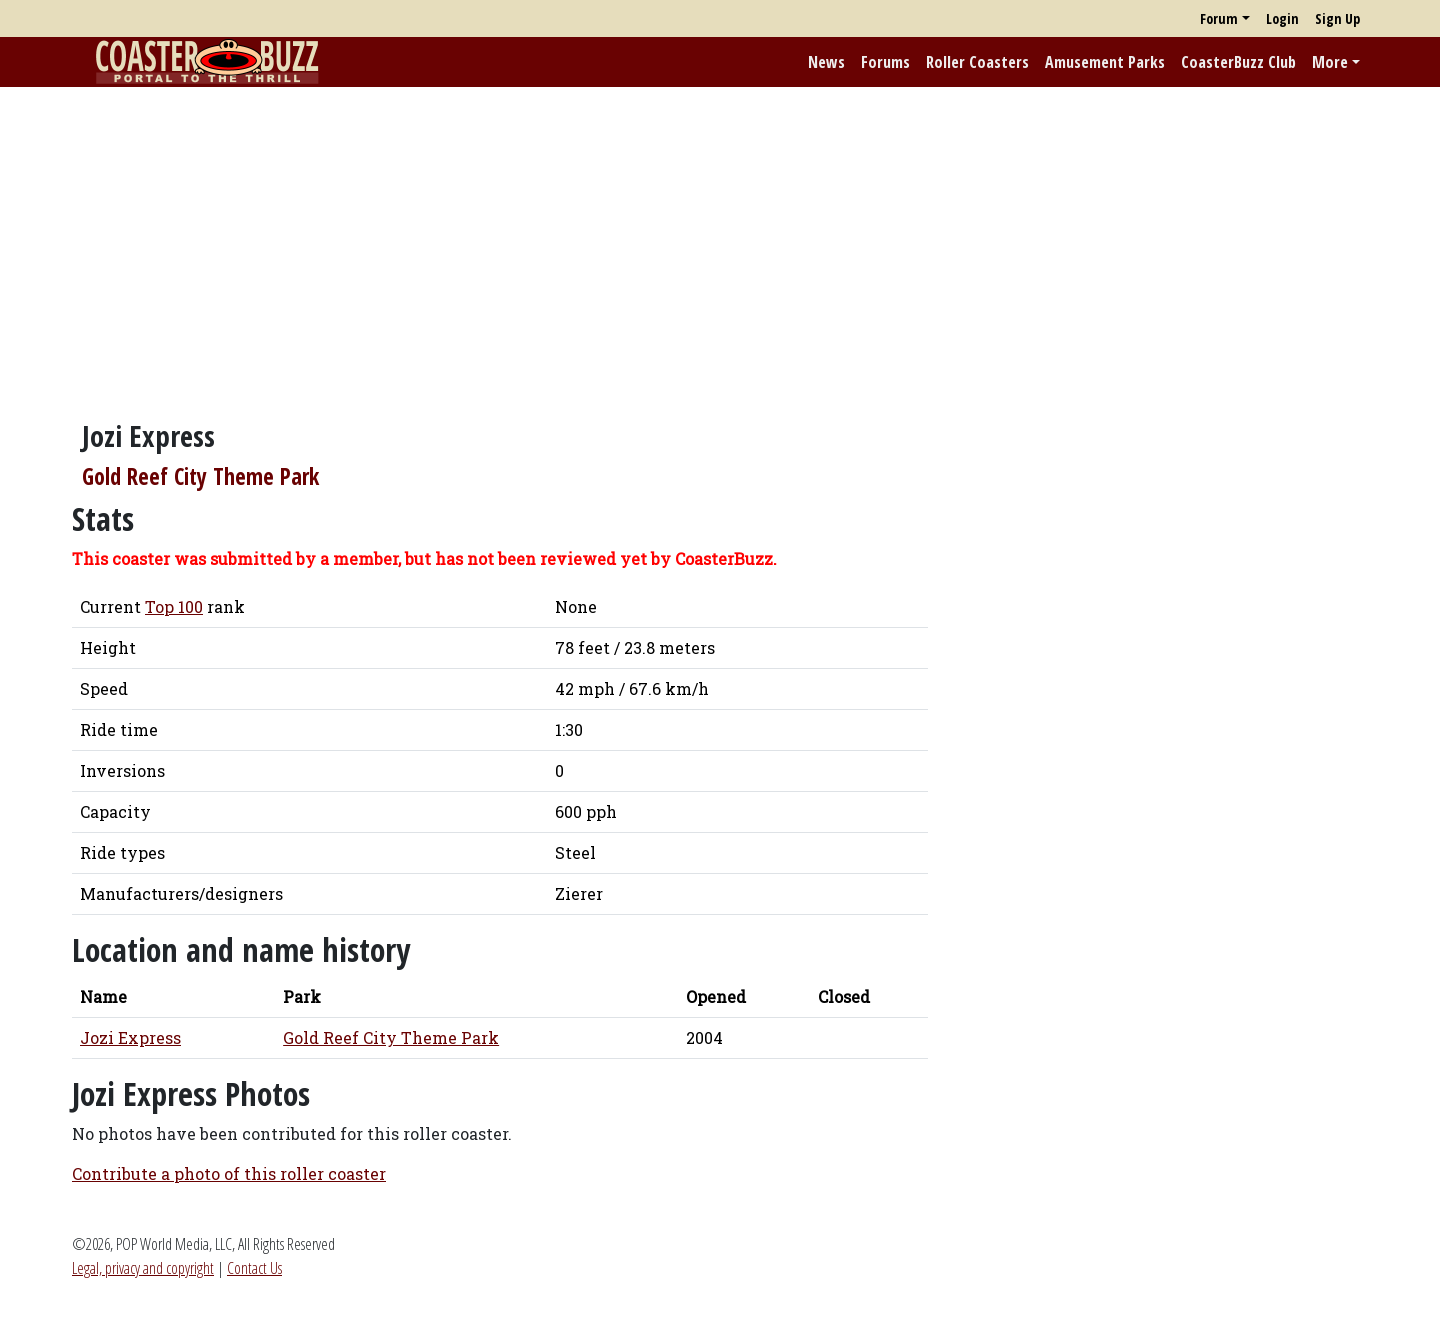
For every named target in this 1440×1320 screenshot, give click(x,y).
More (1330, 62)
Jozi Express (130, 1037)
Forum (1219, 18)
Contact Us (254, 1268)
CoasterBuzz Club (1238, 62)
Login (1282, 18)
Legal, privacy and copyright (143, 1268)
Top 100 (174, 606)
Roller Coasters (977, 62)
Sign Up (1337, 18)
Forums (885, 62)
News (826, 62)
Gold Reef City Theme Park (200, 476)
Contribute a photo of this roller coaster (229, 1173)
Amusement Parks (1105, 62)
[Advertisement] (720, 243)
